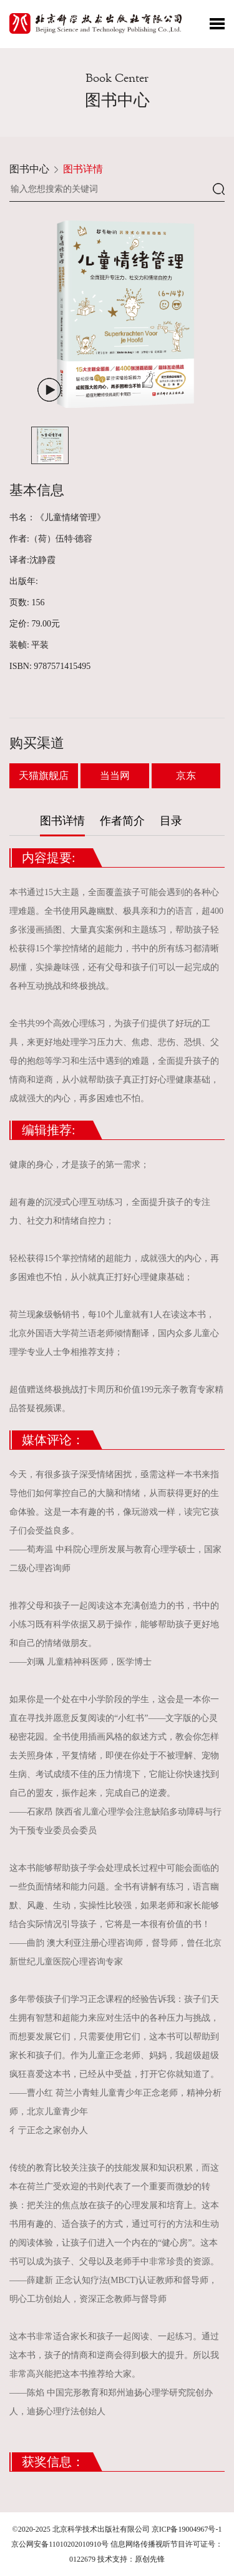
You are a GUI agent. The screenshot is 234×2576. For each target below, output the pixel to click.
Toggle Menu (217, 23)
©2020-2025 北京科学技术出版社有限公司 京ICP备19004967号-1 (117, 2529)
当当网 (115, 775)
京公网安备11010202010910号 (60, 2544)
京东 (186, 775)
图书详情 (83, 169)
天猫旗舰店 (44, 775)
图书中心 (29, 169)
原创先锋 (150, 2559)
